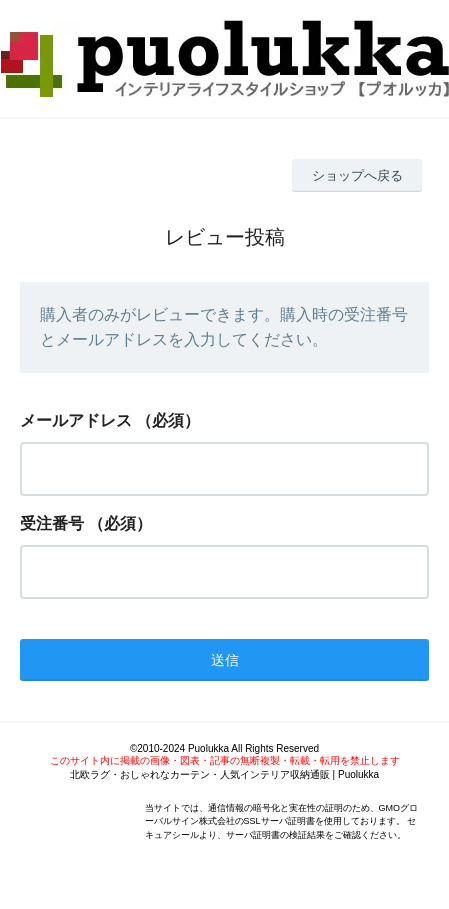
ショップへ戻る (357, 175)
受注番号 (52, 523)
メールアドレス (76, 420)
